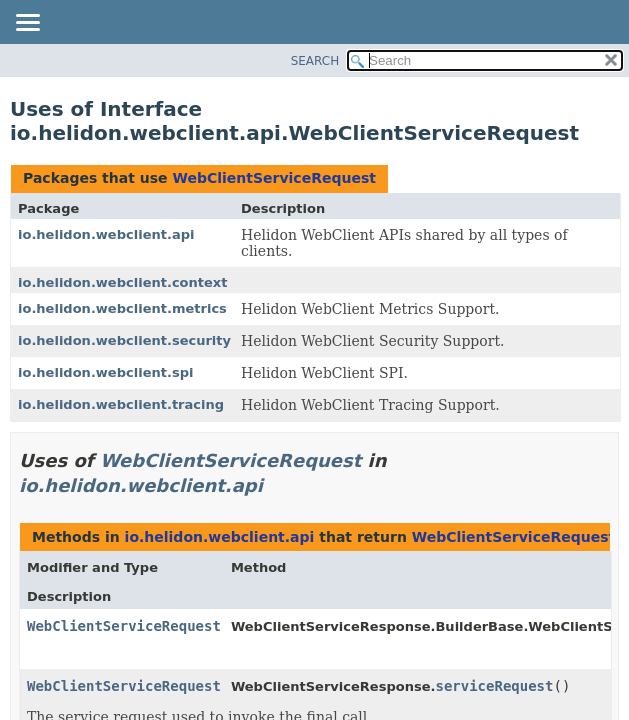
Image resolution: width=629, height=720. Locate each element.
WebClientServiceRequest (273, 178)
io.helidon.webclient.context (123, 282)
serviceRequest (494, 686)
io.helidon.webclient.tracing (121, 404)
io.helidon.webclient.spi (105, 372)
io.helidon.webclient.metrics (122, 308)
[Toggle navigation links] (27, 24)
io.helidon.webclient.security (124, 340)
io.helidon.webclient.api (106, 234)
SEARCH (315, 61)
